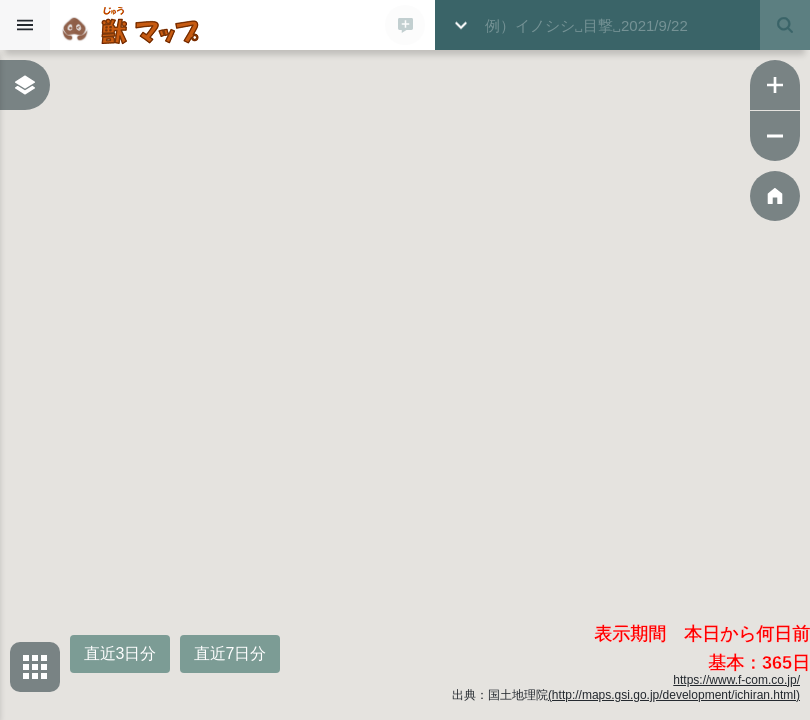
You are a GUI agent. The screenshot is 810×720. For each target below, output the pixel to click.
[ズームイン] (775, 85)
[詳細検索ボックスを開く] (460, 25)
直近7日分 (230, 653)
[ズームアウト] (775, 136)
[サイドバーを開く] (25, 25)
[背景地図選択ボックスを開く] (35, 667)
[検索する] (785, 25)
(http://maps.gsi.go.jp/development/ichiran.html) (674, 695)
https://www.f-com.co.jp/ (736, 680)
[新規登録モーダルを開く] (405, 25)
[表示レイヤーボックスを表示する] (25, 85)
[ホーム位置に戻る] (775, 196)
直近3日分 (120, 653)
